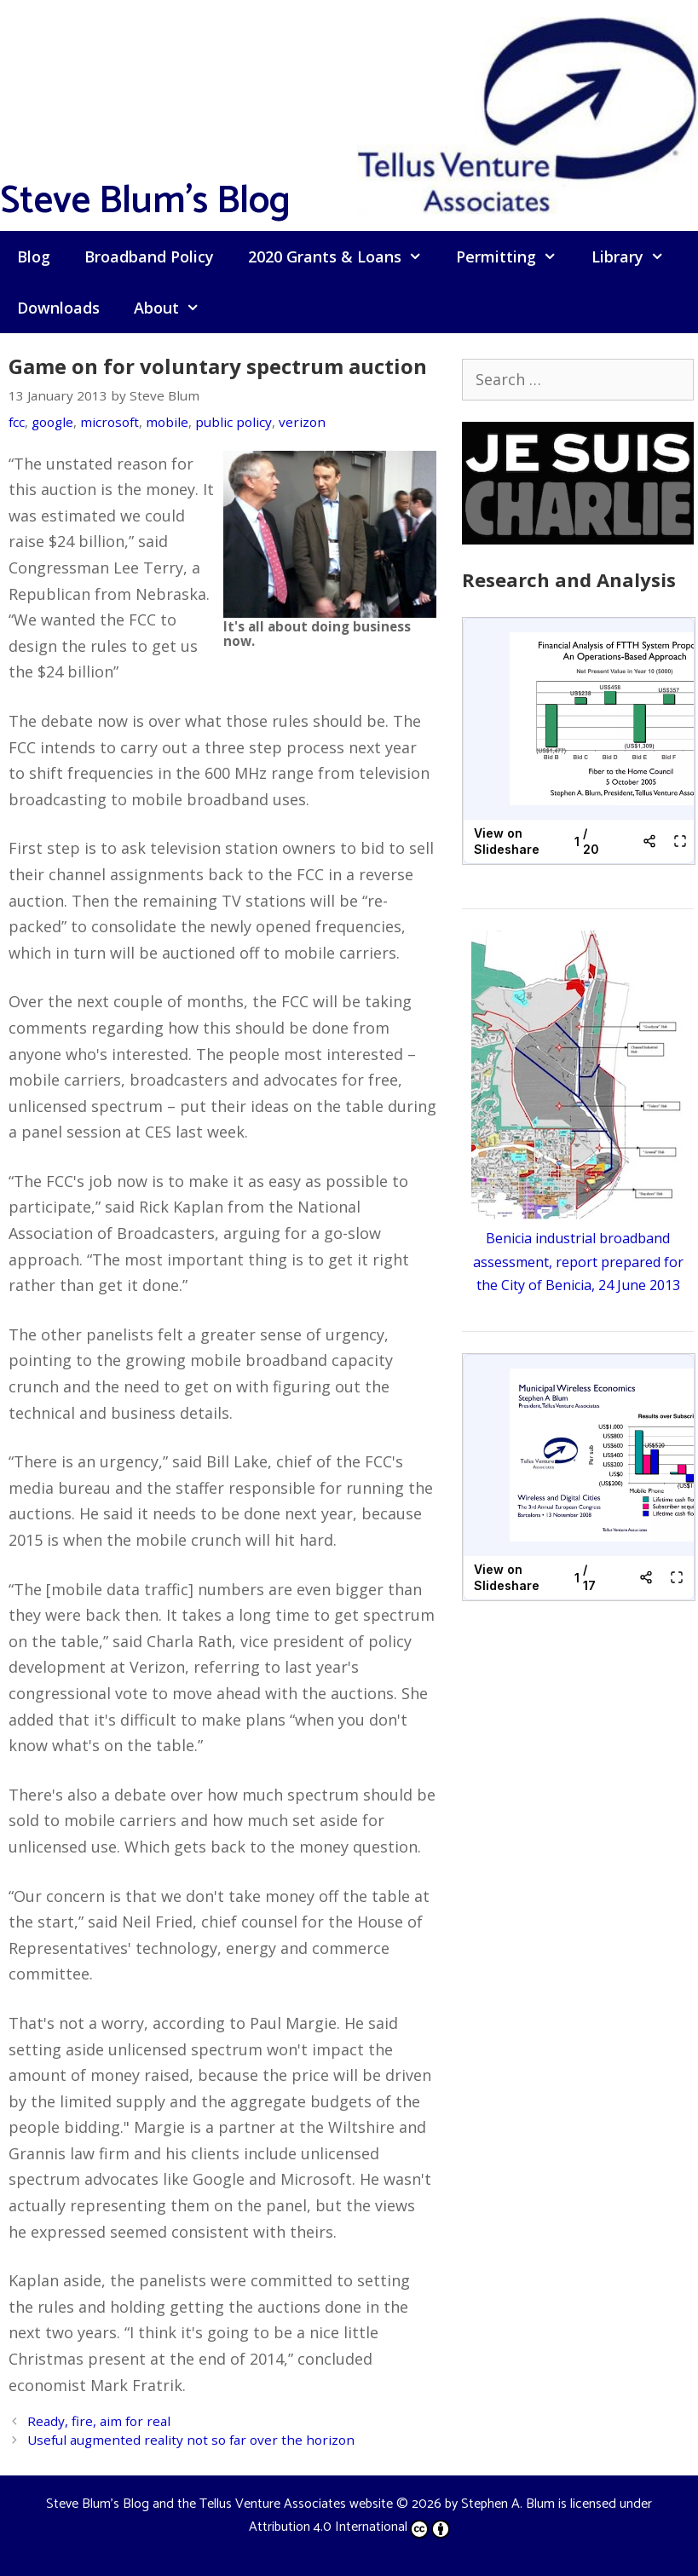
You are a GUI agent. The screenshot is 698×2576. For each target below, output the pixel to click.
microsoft (109, 421)
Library (636, 256)
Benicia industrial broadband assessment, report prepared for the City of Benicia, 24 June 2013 (578, 1261)
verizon (302, 421)
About (175, 307)
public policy (233, 421)
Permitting (515, 256)
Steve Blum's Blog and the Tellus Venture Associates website (219, 2503)
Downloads (58, 307)
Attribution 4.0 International (349, 2527)
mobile (167, 421)
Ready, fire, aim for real (98, 2420)
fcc (17, 421)
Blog (33, 256)
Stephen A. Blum (508, 2503)
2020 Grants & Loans (343, 256)
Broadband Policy (149, 256)
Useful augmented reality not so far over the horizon (191, 2439)
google (52, 421)
